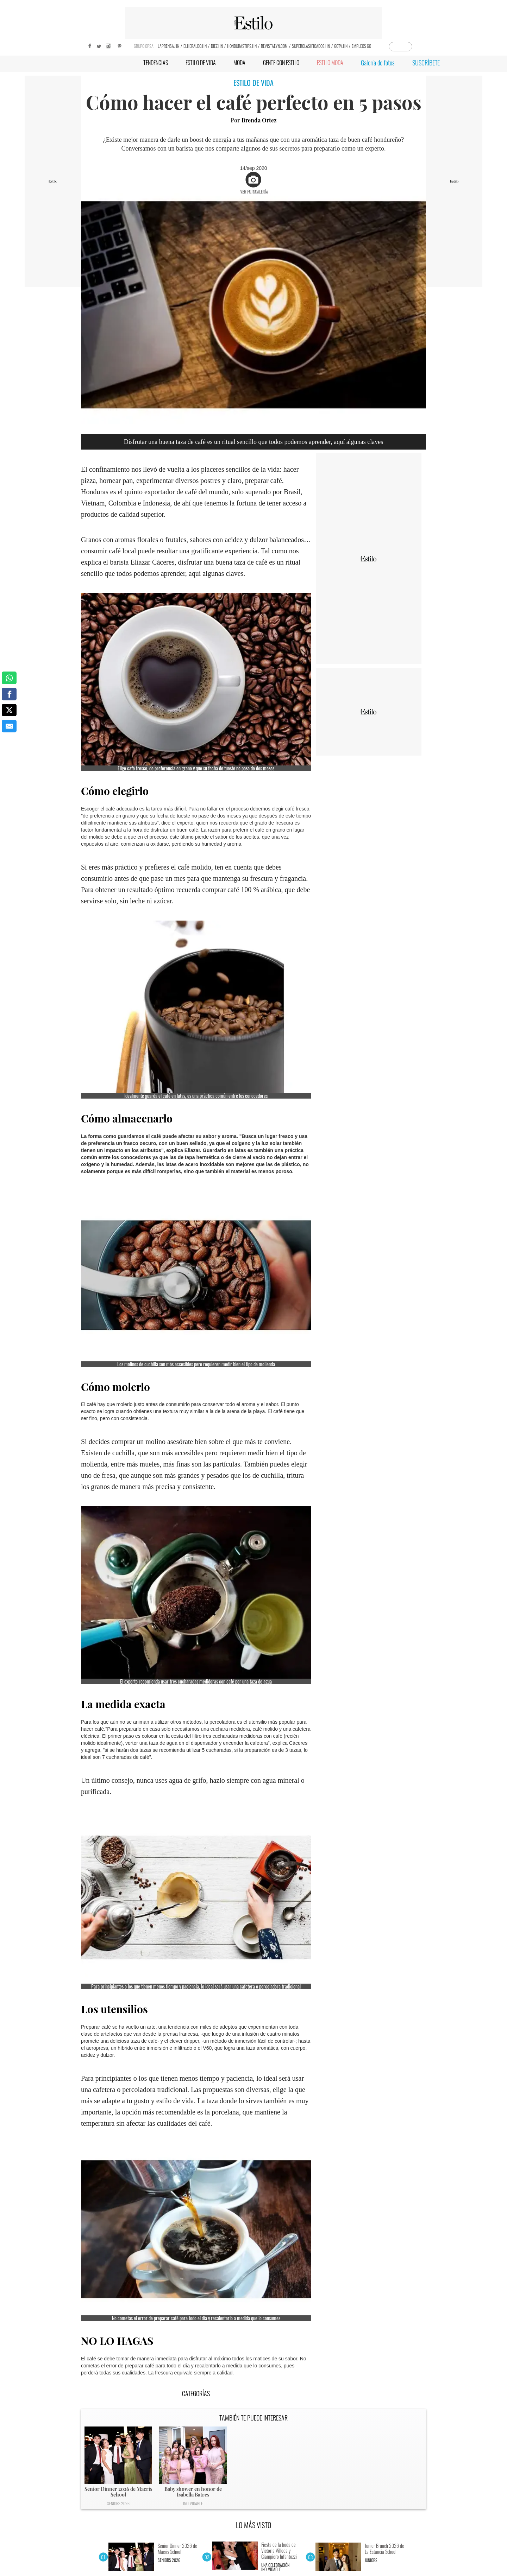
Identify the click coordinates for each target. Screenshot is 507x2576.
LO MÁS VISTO (253, 2525)
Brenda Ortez (259, 120)
